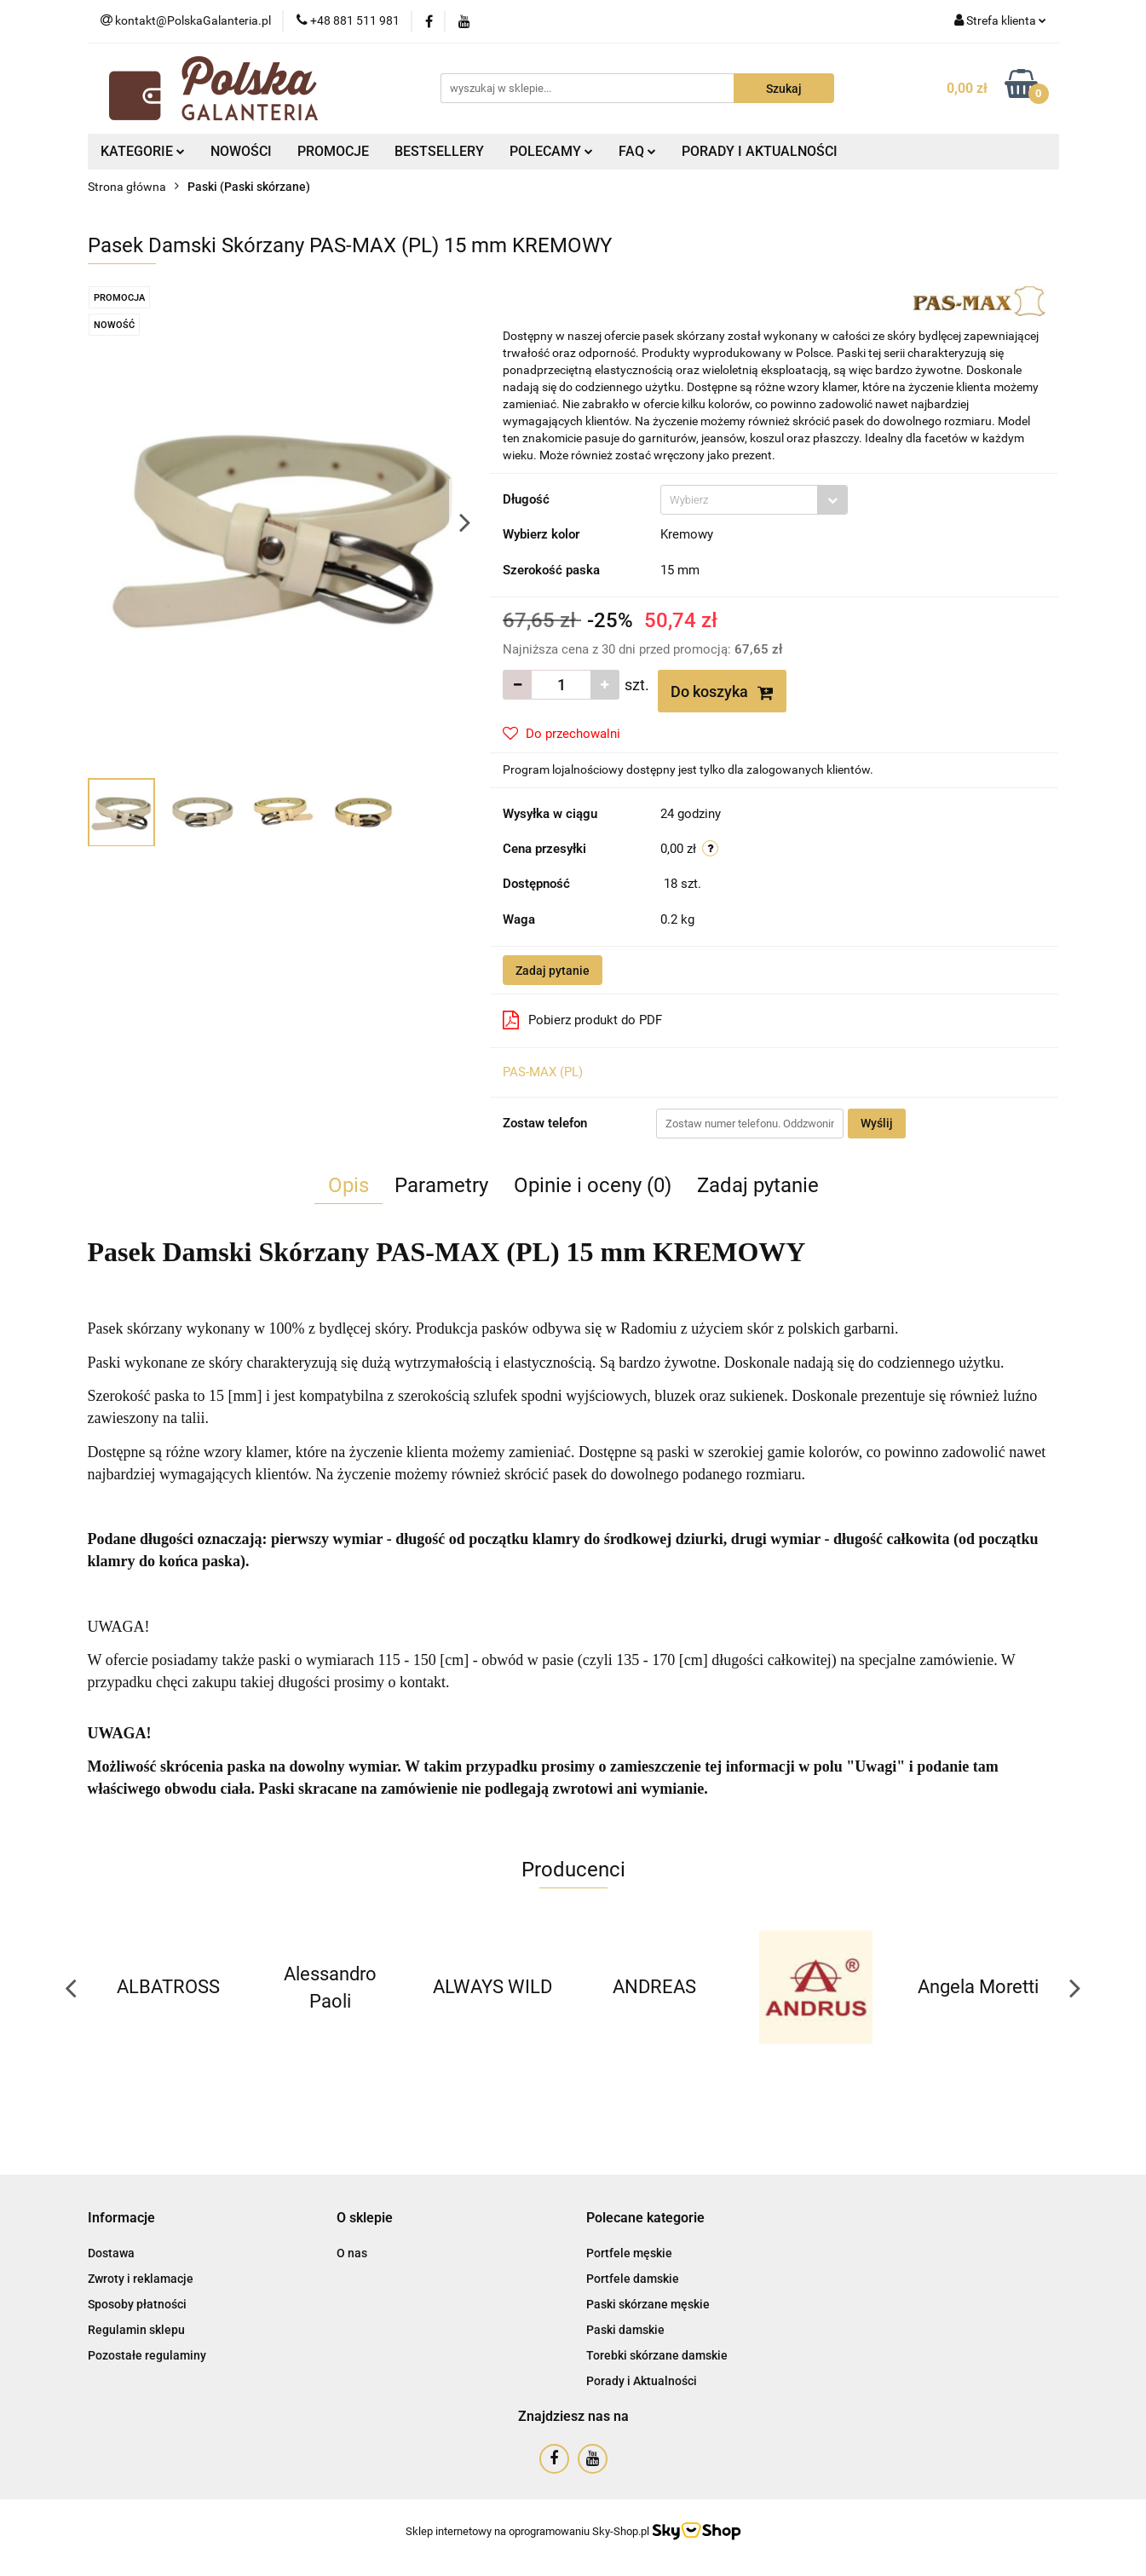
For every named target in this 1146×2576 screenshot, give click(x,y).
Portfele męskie (629, 2253)
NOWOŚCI (241, 151)
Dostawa (111, 2253)
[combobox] (754, 500)
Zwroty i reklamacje (140, 2278)
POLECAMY (551, 151)
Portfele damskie (632, 2278)
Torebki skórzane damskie (657, 2355)
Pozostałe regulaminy (147, 2355)
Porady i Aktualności (641, 2381)
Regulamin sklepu (136, 2330)
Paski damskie (625, 2330)
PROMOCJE (333, 151)
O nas (352, 2253)
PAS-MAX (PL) (543, 1072)
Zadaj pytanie (552, 970)
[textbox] (739, 500)
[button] (121, 2218)
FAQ (637, 151)
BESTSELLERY (439, 151)
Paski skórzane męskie (648, 2304)
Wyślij (877, 1123)
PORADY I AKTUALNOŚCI (760, 151)
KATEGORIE (143, 151)
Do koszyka (722, 692)
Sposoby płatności (137, 2304)
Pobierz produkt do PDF (582, 1020)
